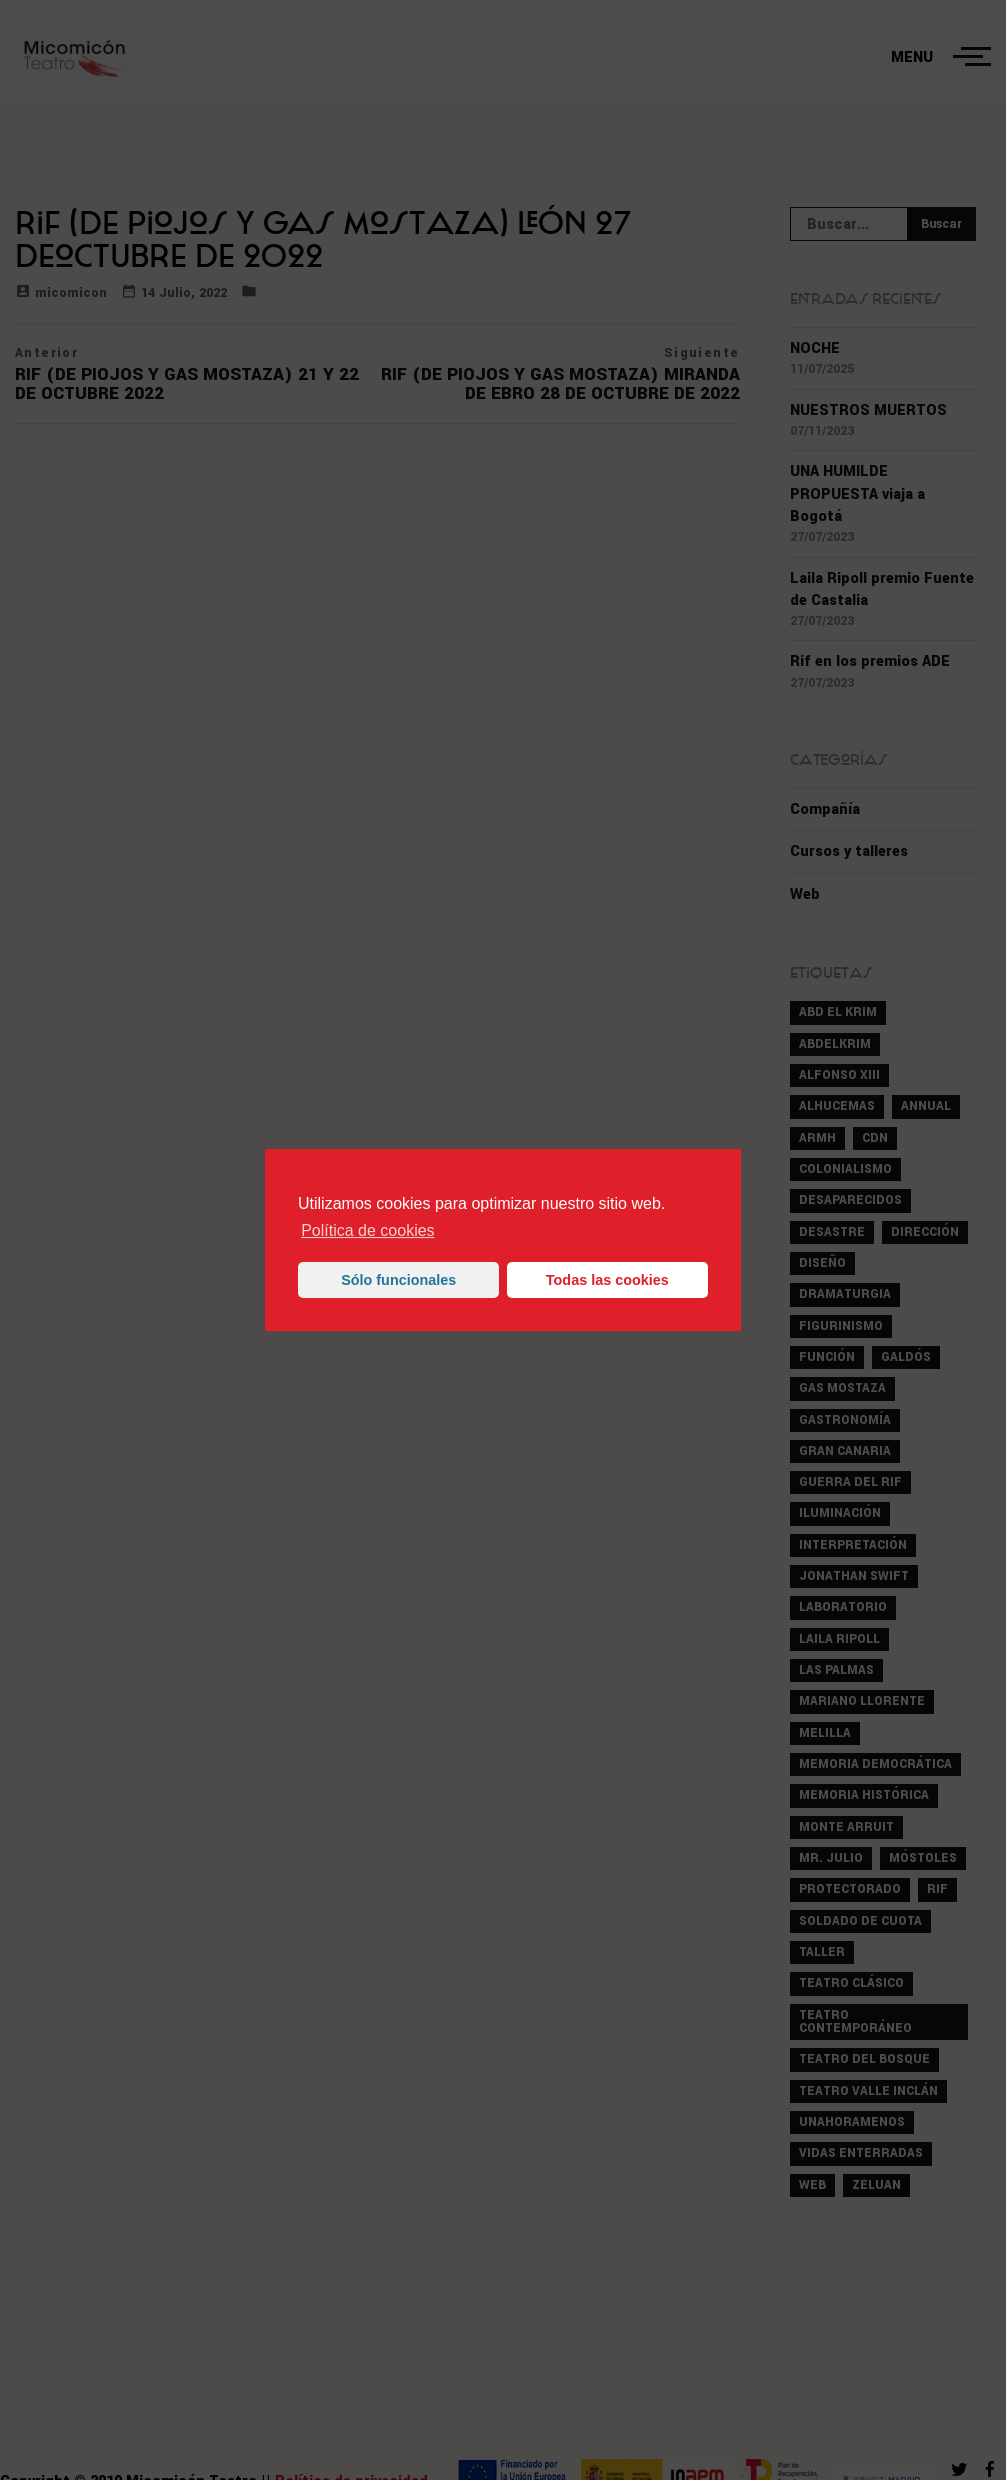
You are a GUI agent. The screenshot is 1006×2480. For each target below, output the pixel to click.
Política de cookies (367, 1230)
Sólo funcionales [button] (398, 1280)
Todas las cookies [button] (607, 1280)
